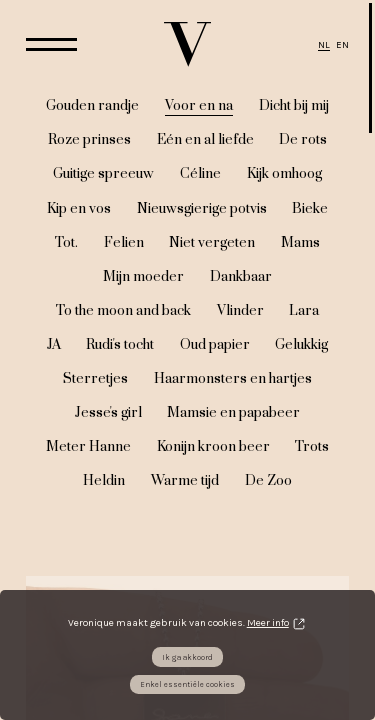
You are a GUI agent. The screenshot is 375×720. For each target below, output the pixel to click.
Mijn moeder (143, 277)
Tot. (66, 243)
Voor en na (199, 106)
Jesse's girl (108, 413)
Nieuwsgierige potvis (202, 209)
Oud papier (215, 345)
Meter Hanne (88, 447)
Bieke (310, 209)
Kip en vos (79, 209)
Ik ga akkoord (187, 657)
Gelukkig (301, 345)
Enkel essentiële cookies (187, 684)
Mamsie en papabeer (233, 413)
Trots (312, 447)
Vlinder (240, 311)
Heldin (104, 481)
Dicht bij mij (294, 106)
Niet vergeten (212, 243)
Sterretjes (95, 379)
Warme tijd (185, 481)
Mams (300, 243)
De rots (303, 140)
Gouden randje (92, 106)
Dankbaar (241, 277)
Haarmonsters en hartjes (233, 379)
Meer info (268, 623)
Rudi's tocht (120, 345)
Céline (200, 174)
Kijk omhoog (284, 174)
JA (54, 345)
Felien (124, 243)
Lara (304, 311)
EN (342, 44)
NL (324, 44)
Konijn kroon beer (213, 447)
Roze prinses (89, 140)
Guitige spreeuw (103, 174)
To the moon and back (123, 311)
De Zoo (268, 481)
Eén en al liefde (205, 140)
